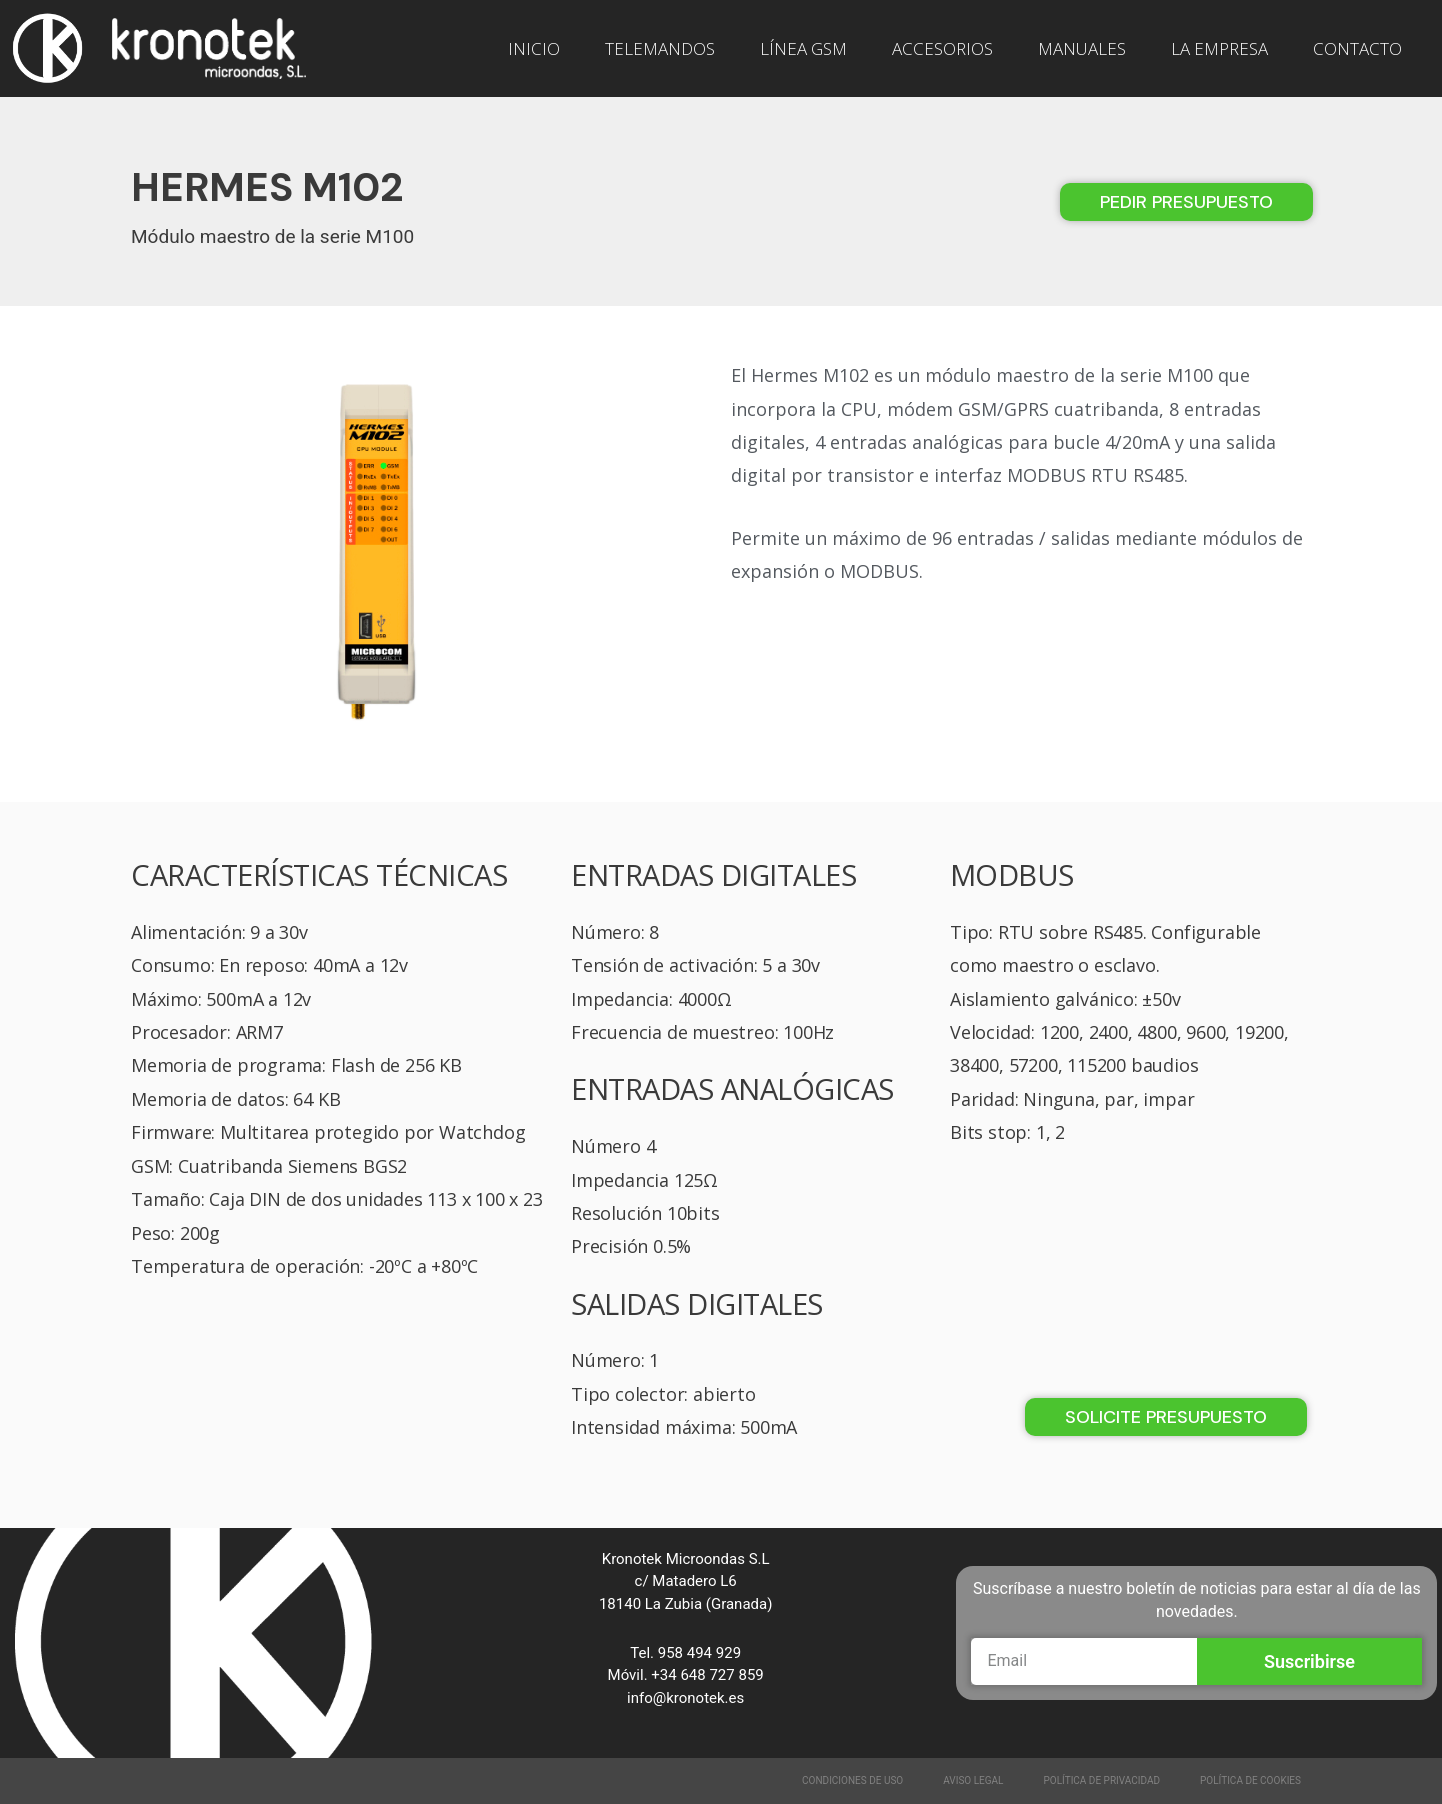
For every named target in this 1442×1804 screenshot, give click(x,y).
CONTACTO (1357, 48)
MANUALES (1082, 48)
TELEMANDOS (660, 48)
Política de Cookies (1250, 1780)
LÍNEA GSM (803, 48)
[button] (1186, 202)
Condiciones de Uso (852, 1780)
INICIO (534, 48)
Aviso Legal (973, 1780)
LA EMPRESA (1219, 48)
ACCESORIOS (942, 48)
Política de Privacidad (1102, 1780)
